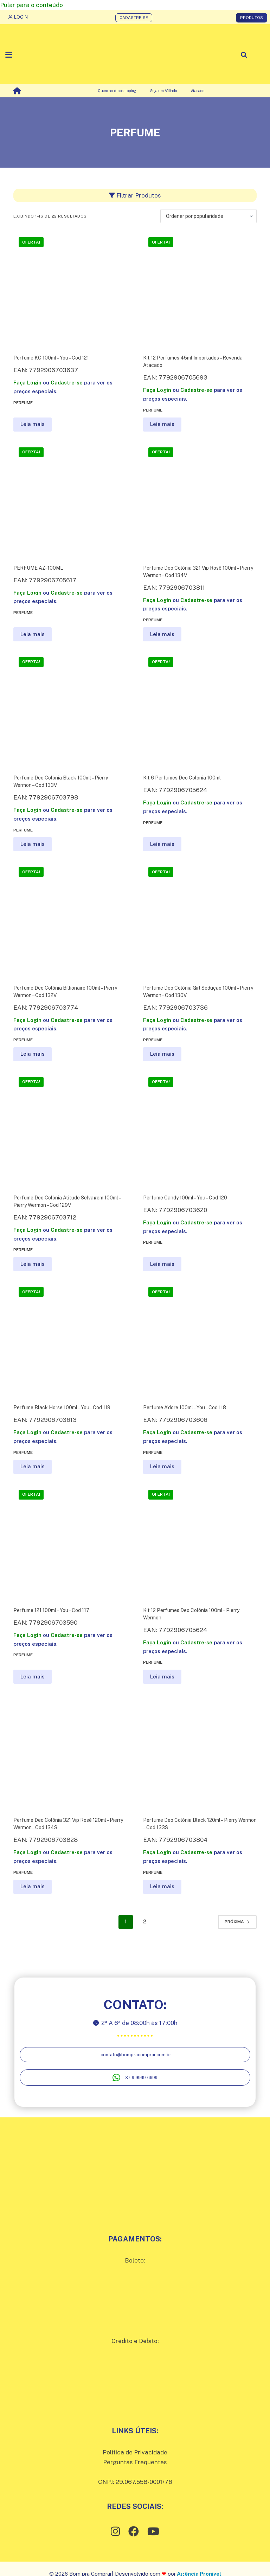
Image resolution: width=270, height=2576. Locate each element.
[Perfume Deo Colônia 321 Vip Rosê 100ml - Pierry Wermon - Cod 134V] (200, 499)
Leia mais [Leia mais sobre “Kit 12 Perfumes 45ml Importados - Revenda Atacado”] (162, 424)
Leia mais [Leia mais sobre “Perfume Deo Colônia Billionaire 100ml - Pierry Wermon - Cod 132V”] (32, 1054)
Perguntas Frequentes (135, 2462)
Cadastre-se (67, 383)
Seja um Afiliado (163, 91)
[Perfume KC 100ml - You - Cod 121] (70, 288)
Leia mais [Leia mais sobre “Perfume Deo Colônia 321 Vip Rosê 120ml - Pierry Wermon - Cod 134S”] (32, 1886)
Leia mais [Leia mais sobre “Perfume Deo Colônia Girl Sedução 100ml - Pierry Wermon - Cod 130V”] (162, 1054)
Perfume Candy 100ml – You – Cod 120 (185, 1197)
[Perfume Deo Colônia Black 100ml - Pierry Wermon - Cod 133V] (70, 708)
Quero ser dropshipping (117, 91)
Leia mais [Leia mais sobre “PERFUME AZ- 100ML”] (32, 634)
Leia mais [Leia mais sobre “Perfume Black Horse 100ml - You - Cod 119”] (32, 1466)
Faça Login (27, 383)
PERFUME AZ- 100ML (38, 568)
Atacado (197, 91)
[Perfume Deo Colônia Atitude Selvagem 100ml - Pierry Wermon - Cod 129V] (70, 1128)
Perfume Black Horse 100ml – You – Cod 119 (61, 1407)
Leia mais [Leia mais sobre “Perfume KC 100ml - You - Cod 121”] (32, 424)
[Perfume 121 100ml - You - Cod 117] (70, 1541)
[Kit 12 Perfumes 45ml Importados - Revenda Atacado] (200, 288)
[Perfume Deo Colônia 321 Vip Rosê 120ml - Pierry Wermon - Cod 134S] (70, 1751)
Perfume (23, 402)
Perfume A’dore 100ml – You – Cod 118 (184, 1407)
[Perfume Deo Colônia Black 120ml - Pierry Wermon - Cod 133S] (200, 1751)
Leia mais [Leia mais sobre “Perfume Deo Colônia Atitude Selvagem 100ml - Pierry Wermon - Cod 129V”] (32, 1264)
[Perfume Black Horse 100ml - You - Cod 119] (70, 1338)
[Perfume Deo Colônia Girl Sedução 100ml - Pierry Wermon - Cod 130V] (200, 918)
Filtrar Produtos (135, 195)
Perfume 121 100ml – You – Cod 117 (51, 1610)
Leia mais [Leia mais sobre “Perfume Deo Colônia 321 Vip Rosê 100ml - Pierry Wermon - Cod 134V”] (162, 634)
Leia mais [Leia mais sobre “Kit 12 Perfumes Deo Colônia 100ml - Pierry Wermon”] (162, 1676)
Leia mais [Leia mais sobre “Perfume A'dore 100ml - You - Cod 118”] (162, 1466)
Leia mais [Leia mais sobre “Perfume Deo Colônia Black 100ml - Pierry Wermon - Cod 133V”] (32, 844)
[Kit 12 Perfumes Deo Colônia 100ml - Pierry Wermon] (200, 1541)
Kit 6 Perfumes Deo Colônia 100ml (182, 778)
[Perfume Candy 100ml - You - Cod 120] (200, 1128)
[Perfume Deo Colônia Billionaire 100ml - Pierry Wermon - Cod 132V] (70, 918)
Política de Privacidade (135, 2452)
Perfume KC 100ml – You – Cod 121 (51, 358)
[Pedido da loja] (208, 216)
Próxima (237, 1921)
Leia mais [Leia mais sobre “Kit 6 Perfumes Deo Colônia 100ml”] (162, 844)
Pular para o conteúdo (31, 4)
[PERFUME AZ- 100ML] (70, 499)
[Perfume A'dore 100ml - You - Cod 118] (200, 1338)
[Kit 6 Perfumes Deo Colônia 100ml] (200, 708)
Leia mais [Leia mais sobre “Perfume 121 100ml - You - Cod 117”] (32, 1676)
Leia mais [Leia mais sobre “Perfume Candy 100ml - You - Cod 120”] (162, 1264)
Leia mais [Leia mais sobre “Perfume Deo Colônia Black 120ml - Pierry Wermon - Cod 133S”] (162, 1886)
